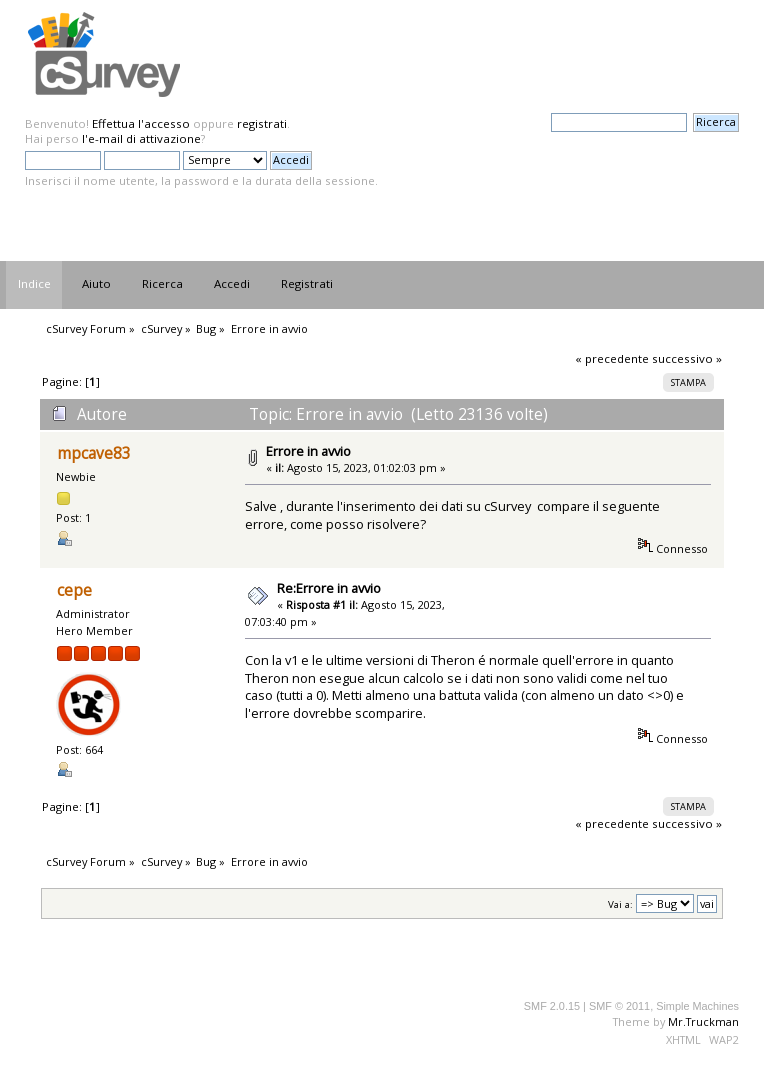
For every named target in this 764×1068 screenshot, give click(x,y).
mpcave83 (94, 453)
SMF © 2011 (619, 1006)
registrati (262, 123)
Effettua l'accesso (141, 123)
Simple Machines (697, 1006)
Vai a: (620, 904)
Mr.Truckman (703, 1021)
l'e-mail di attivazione (141, 138)
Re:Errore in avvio (329, 588)
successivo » (687, 358)
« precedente (612, 358)
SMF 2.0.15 (552, 1006)
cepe (74, 590)
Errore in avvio (308, 451)
